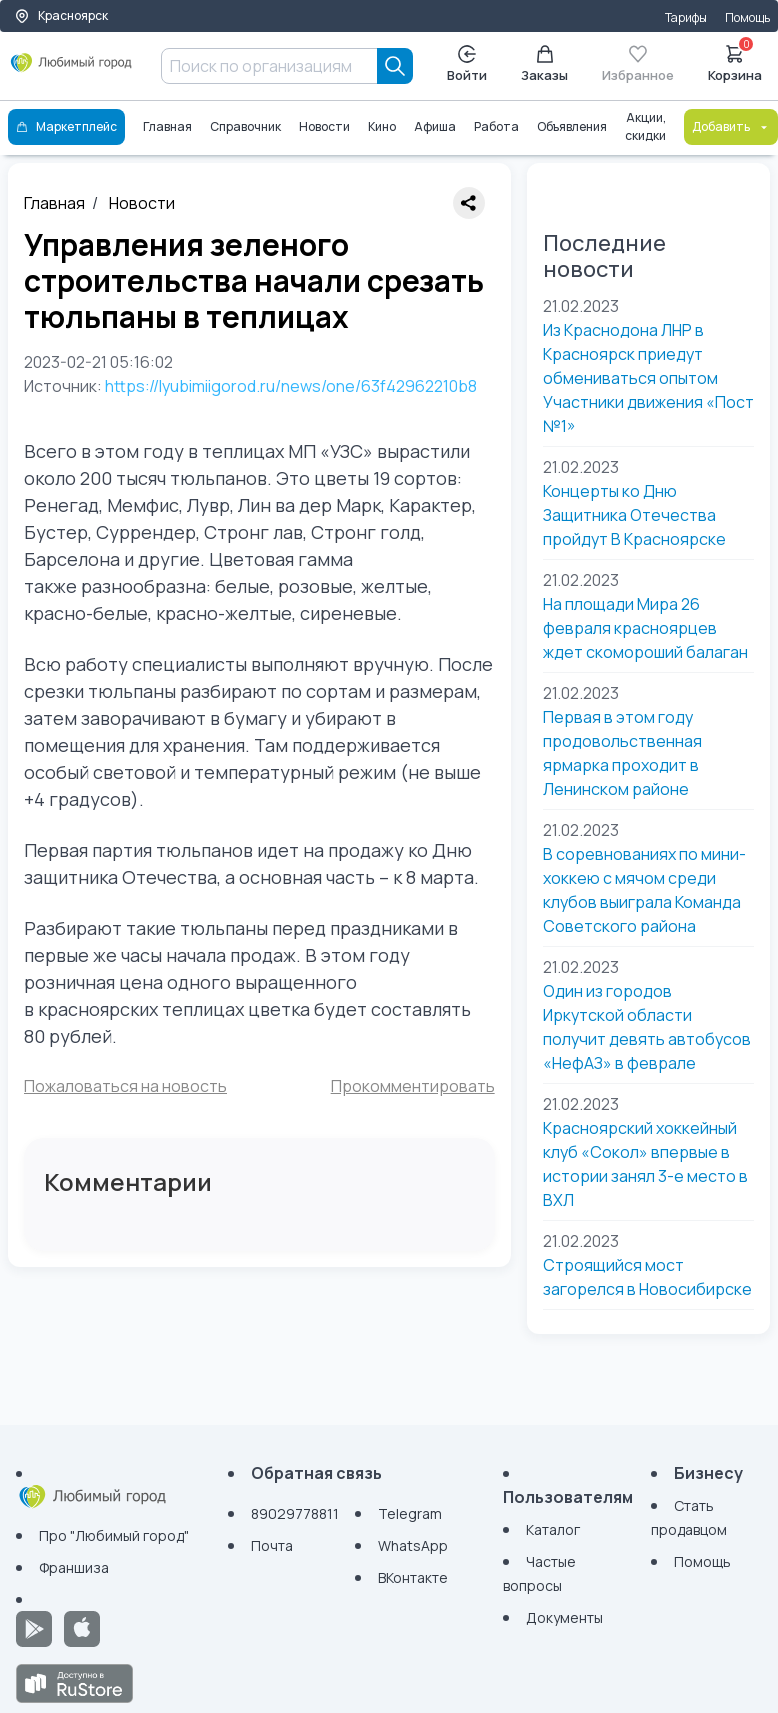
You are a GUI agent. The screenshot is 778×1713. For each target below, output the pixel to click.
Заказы (544, 64)
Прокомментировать (413, 1086)
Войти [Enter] (467, 64)
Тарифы (686, 17)
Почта (272, 1545)
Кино (382, 126)
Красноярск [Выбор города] (61, 15)
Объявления (572, 126)
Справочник (245, 126)
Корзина (735, 62)
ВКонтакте (413, 1577)
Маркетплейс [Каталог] (66, 126)
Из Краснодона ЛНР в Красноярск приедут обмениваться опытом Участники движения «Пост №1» (648, 378)
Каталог (553, 1529)
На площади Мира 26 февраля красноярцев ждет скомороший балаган (645, 628)
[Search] (395, 66)
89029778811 (295, 1513)
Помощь (747, 17)
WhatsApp (413, 1545)
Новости (324, 126)
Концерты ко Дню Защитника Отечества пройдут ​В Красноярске (634, 515)
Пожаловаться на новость (125, 1086)
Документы (564, 1617)
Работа (496, 126)
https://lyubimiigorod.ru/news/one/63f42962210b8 (291, 386)
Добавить (731, 126)
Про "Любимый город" (114, 1535)
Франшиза (74, 1567)
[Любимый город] (71, 70)
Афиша (435, 126)
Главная (167, 126)
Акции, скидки (645, 126)
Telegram (410, 1513)
